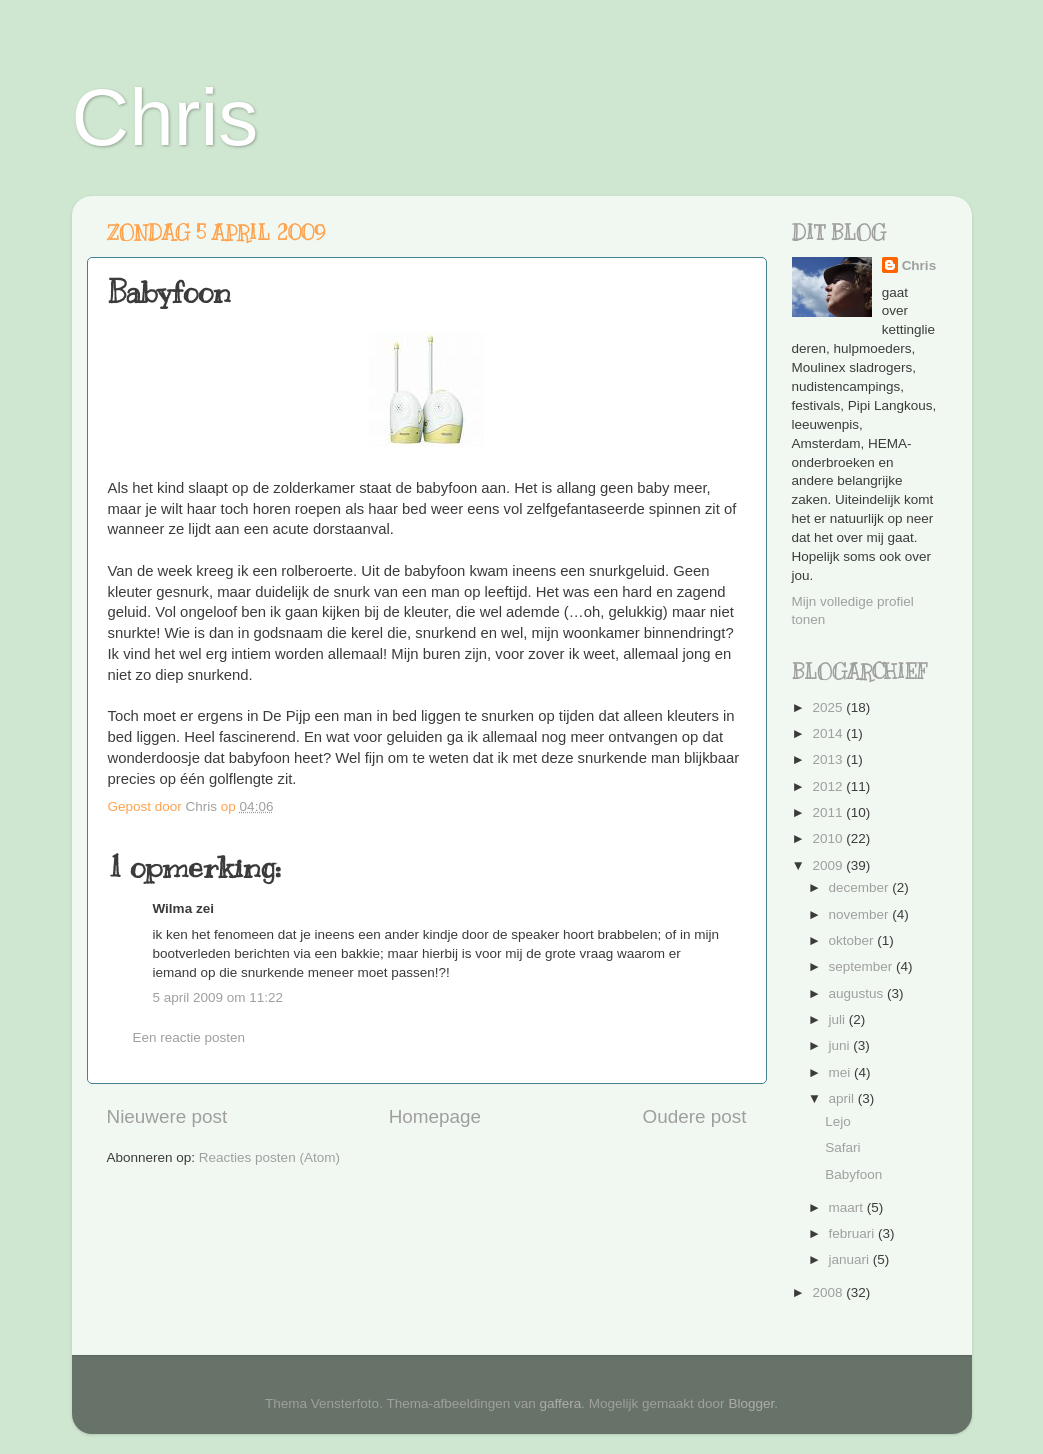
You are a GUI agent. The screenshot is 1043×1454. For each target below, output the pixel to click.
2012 (829, 786)
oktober (853, 940)
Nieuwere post (167, 1116)
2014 (829, 733)
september (863, 966)
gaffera (561, 1403)
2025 (829, 707)
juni (841, 1045)
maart (848, 1207)
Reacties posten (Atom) (269, 1157)
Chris (165, 117)
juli (839, 1019)
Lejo (838, 1121)
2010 (829, 838)
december (861, 887)
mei (842, 1072)
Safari (842, 1147)
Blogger (751, 1403)
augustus (858, 993)
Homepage (435, 1116)
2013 (829, 759)
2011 (829, 812)
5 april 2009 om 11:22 (218, 997)
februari (854, 1233)
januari (851, 1259)
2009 (829, 865)
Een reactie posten (189, 1037)
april (843, 1098)
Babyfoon (853, 1174)
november (861, 914)
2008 (829, 1292)
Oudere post (695, 1116)
